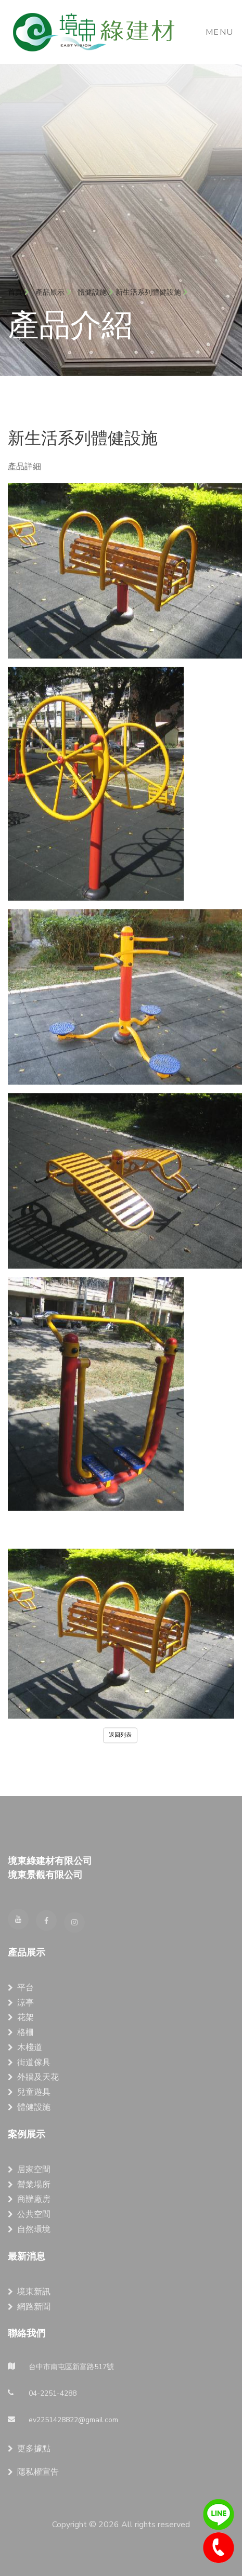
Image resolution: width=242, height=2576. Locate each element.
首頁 (18, 292)
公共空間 (29, 2214)
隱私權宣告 (33, 2472)
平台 (21, 1987)
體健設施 (92, 292)
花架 (21, 2017)
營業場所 (29, 2184)
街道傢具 (29, 2062)
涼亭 (21, 2003)
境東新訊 (29, 2291)
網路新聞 (29, 2307)
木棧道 (25, 2047)
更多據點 (29, 2448)
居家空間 (29, 2169)
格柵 (21, 2032)
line (218, 2514)
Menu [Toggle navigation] (220, 32)
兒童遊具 (29, 2092)
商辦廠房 (29, 2199)
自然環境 (29, 2229)
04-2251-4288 (218, 2548)
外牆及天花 (33, 2077)
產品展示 (53, 292)
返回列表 (120, 1741)
